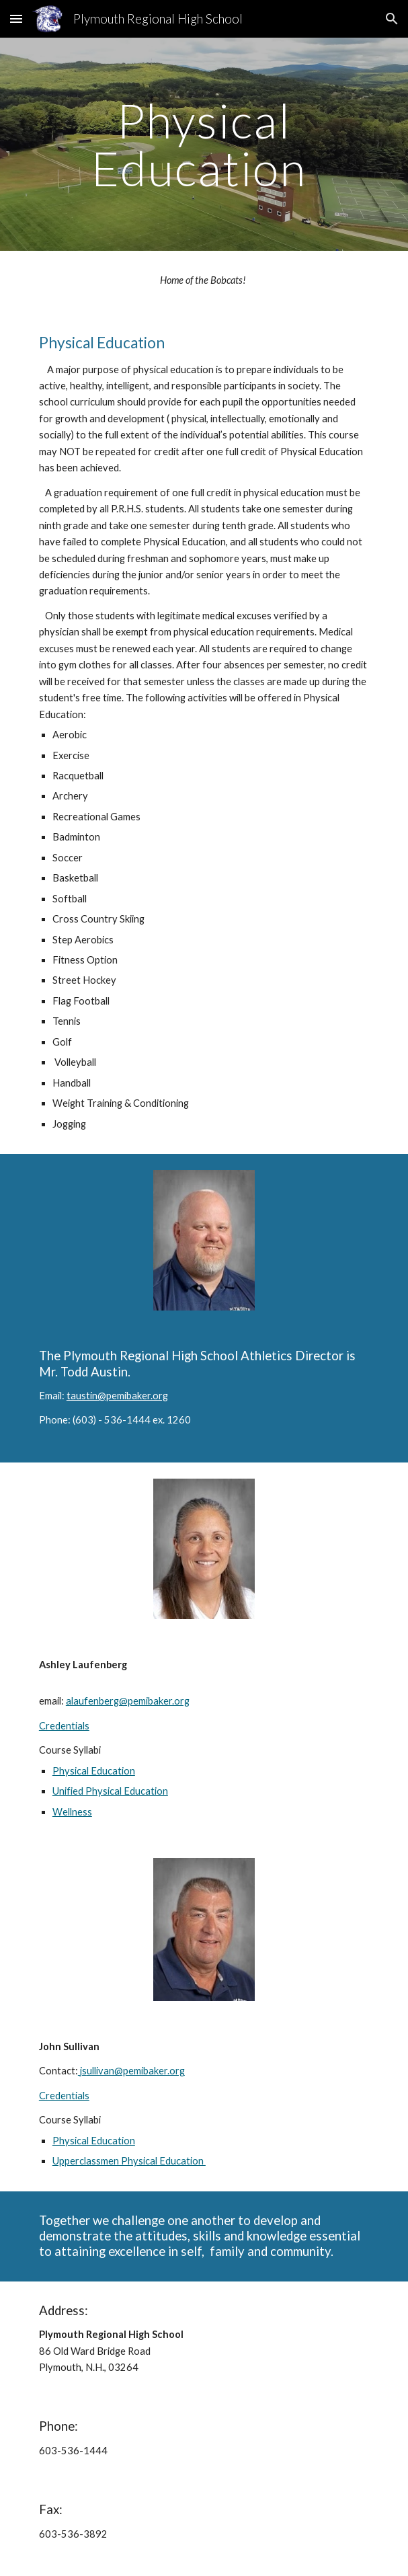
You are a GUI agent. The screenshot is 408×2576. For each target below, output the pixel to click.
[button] (16, 18)
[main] (204, 144)
